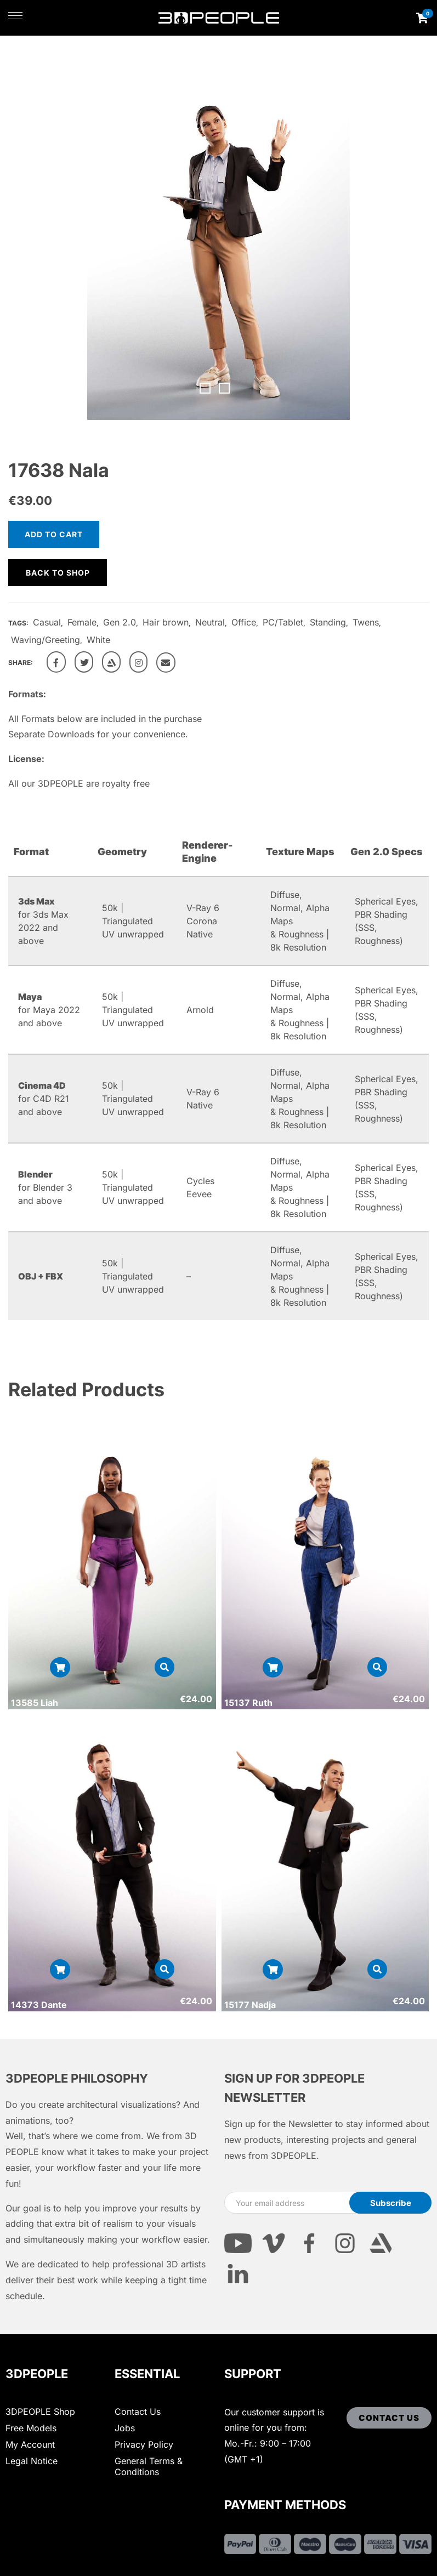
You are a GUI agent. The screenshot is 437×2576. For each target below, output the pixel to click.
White (98, 639)
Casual (47, 622)
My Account (30, 2444)
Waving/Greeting (45, 639)
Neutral (210, 622)
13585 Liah (34, 1702)
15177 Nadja (250, 2004)
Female (82, 622)
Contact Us (138, 2411)
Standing (328, 622)
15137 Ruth (248, 1702)
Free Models (30, 2428)
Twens (366, 622)
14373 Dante (39, 2004)
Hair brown (166, 622)
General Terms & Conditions (149, 2466)
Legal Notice (31, 2460)
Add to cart (54, 534)
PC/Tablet (283, 622)
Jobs (125, 2428)
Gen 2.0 (119, 622)
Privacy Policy (144, 2444)
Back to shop (58, 572)
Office (243, 622)
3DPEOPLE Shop (40, 2411)
